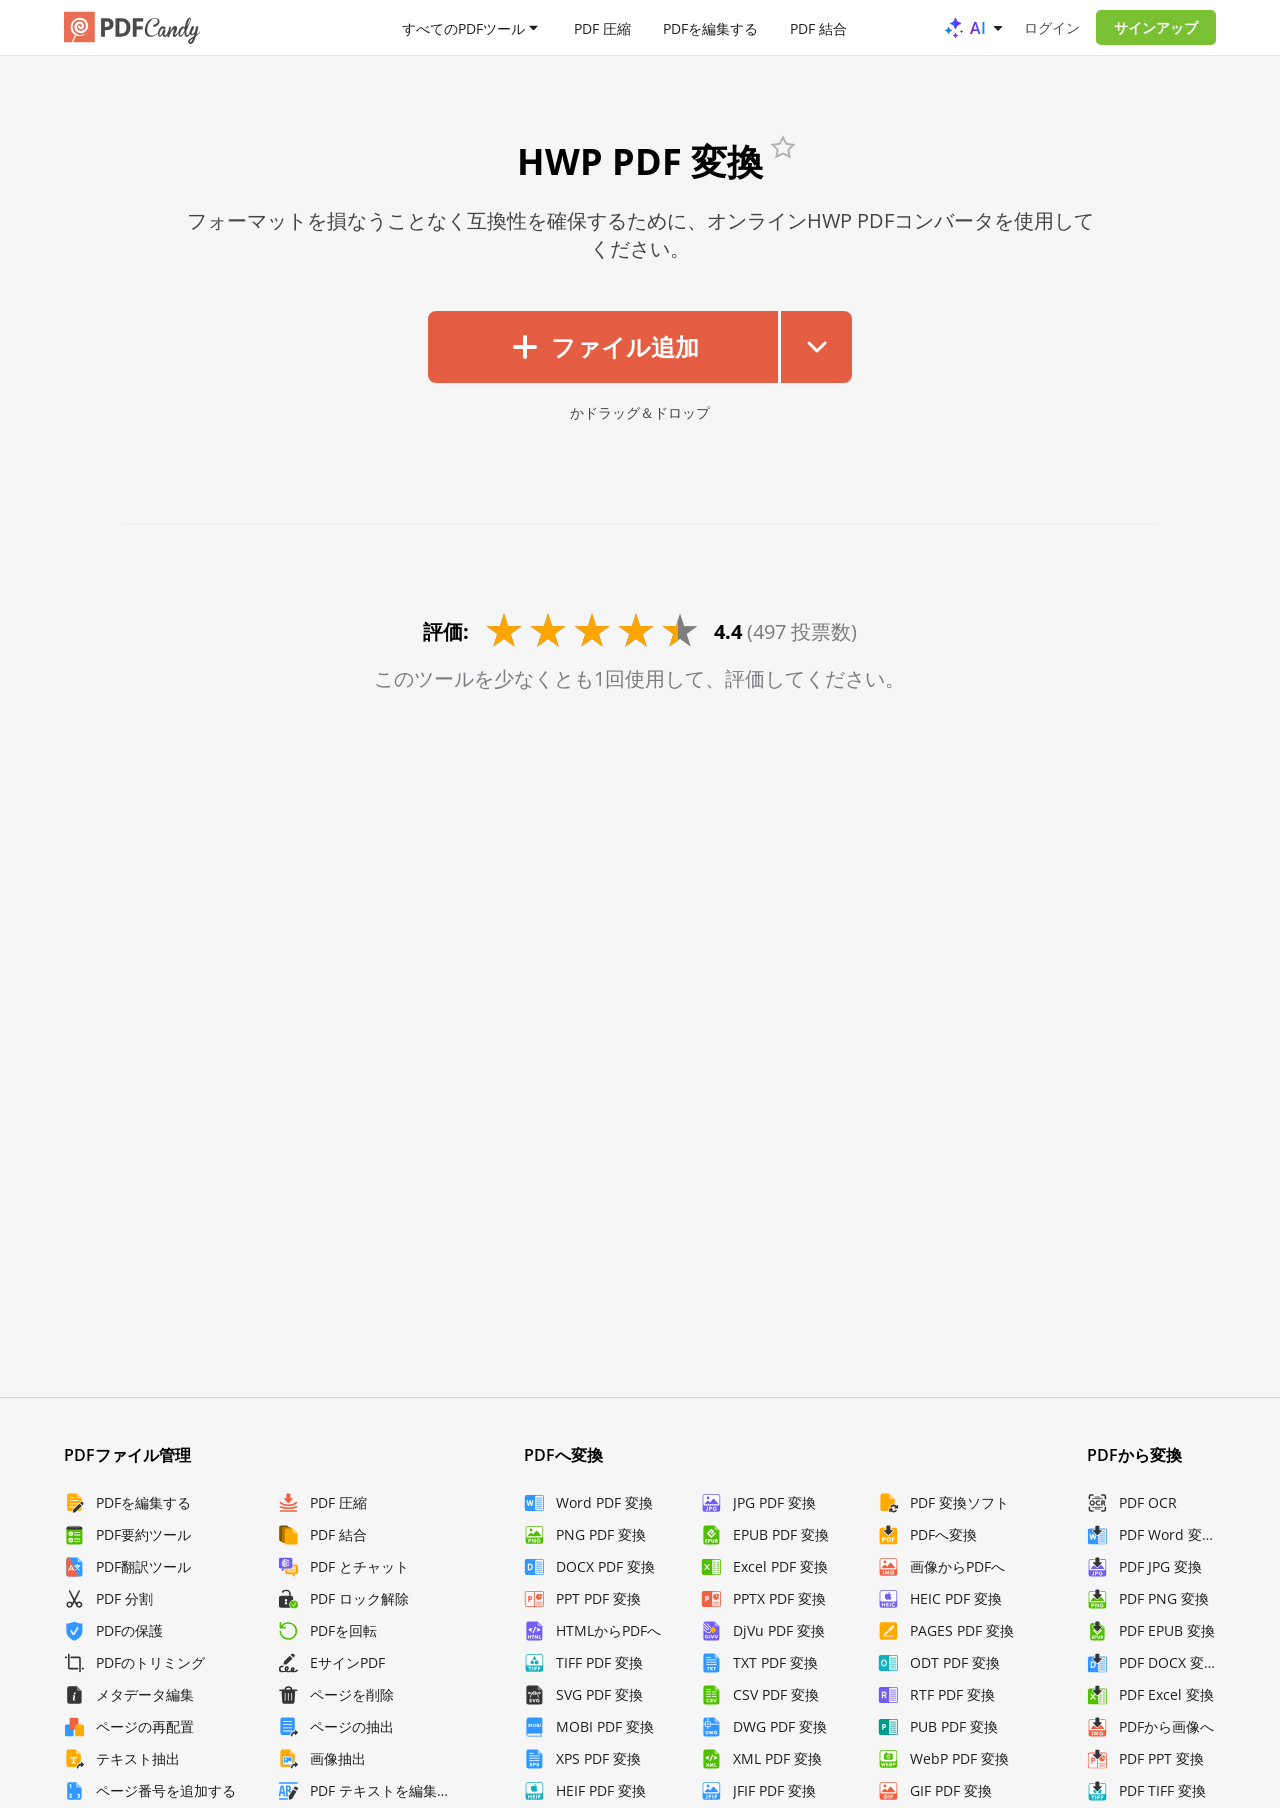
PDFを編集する (710, 27)
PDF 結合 (818, 27)
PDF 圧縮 (602, 27)
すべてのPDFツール (463, 27)
